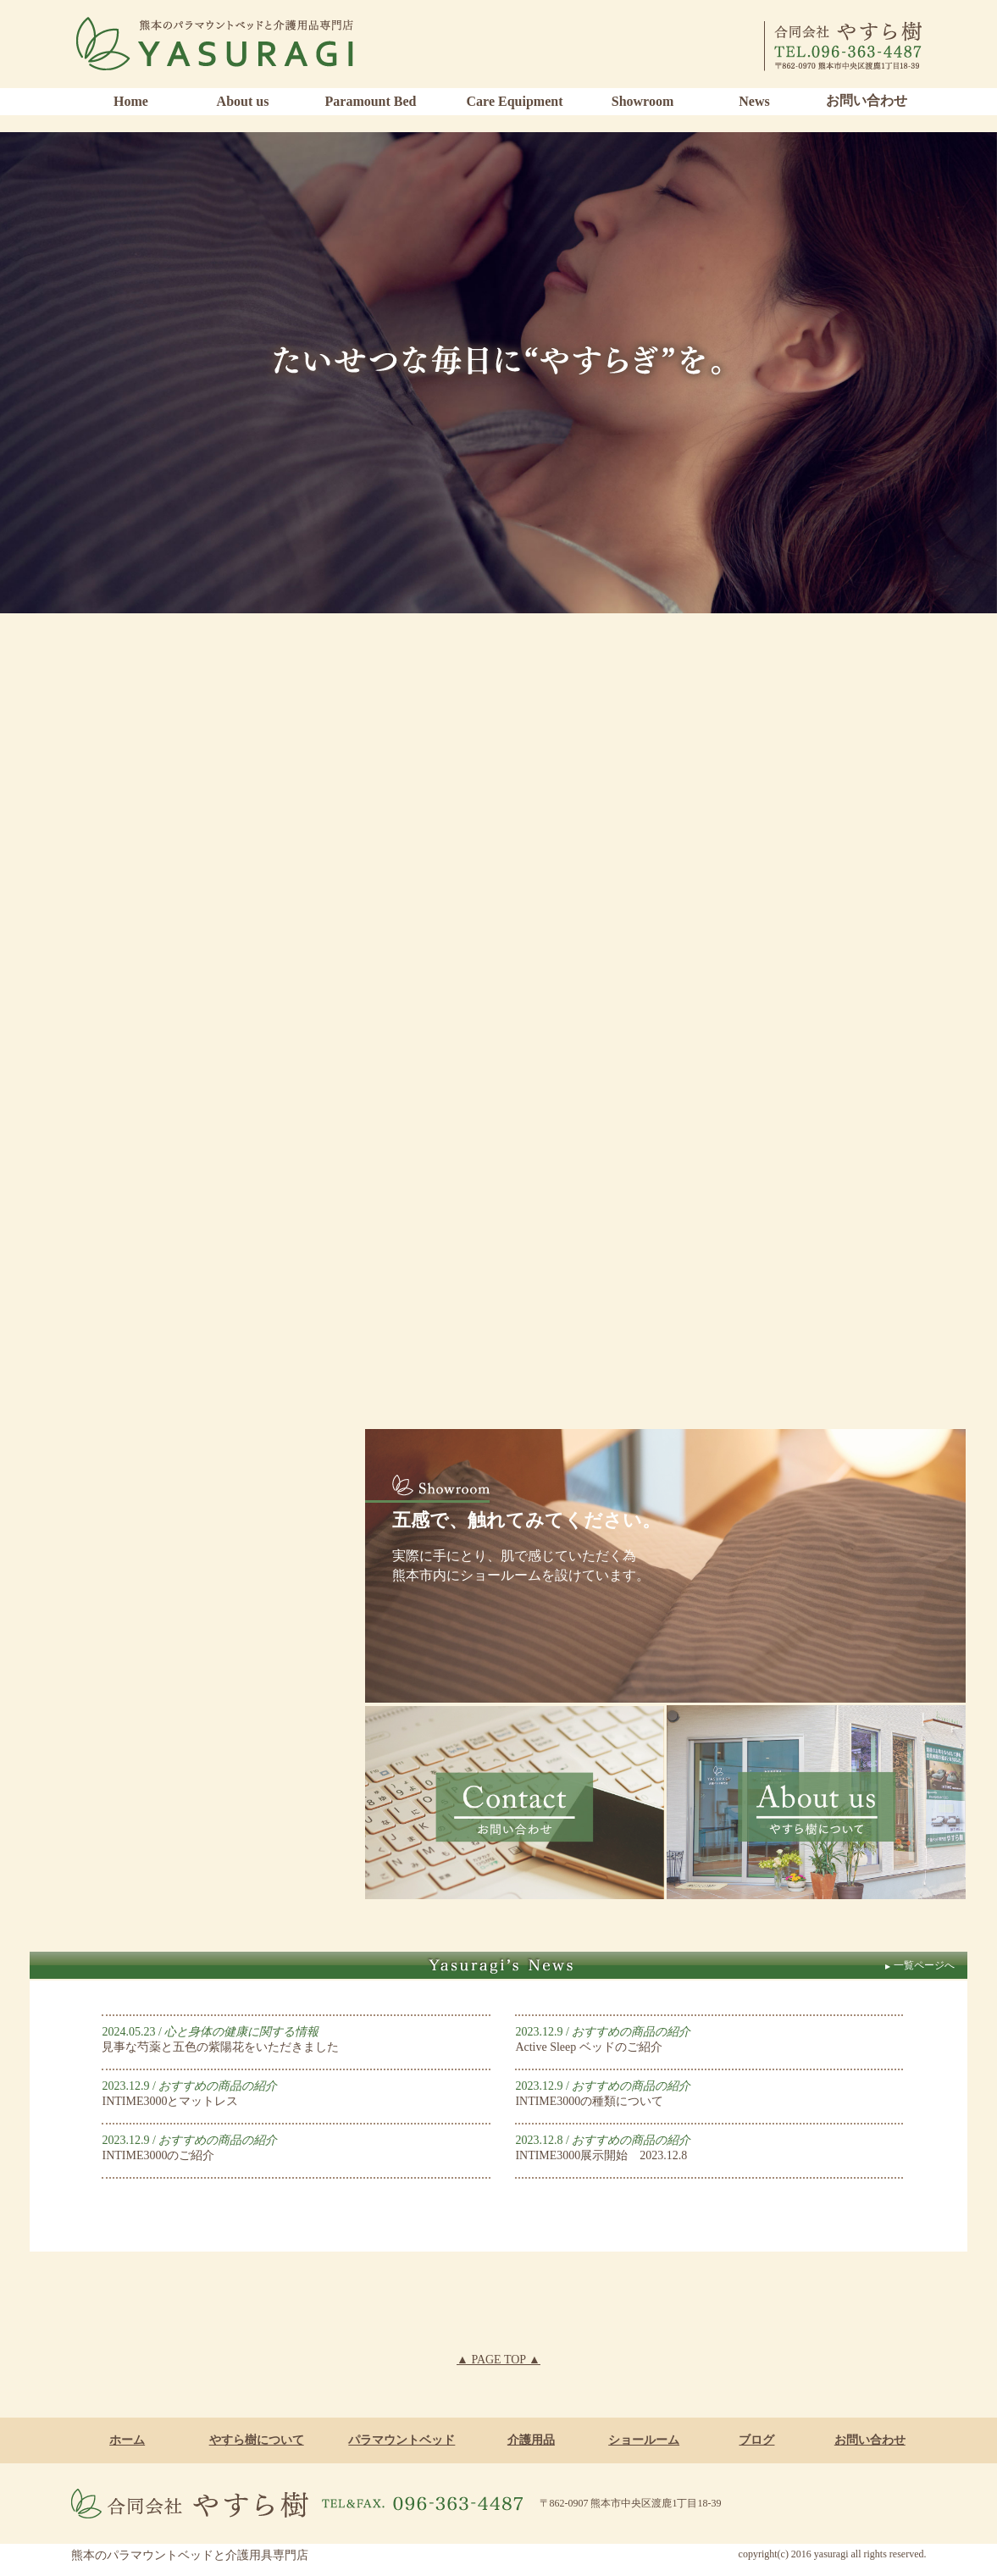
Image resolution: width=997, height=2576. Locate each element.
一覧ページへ (919, 1965)
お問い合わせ (866, 100)
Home (131, 101)
